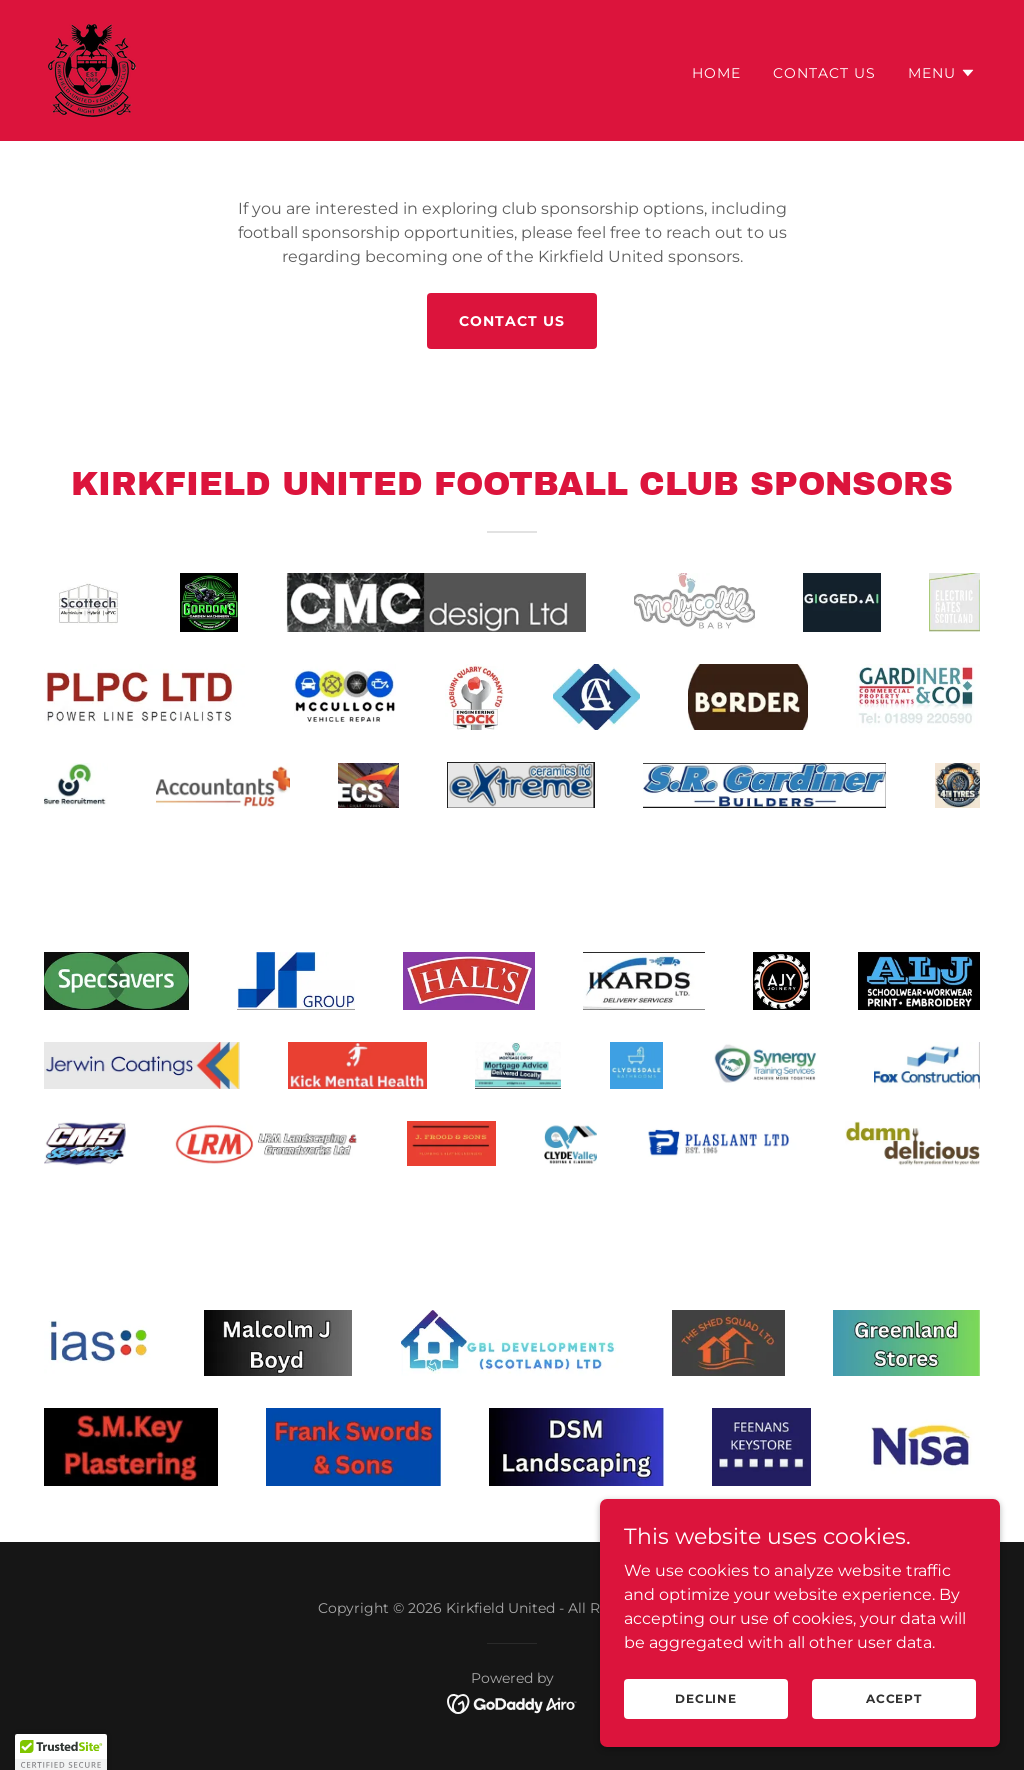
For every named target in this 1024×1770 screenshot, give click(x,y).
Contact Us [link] (824, 73)
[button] (942, 73)
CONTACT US (512, 321)
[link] (92, 69)
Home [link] (716, 73)
